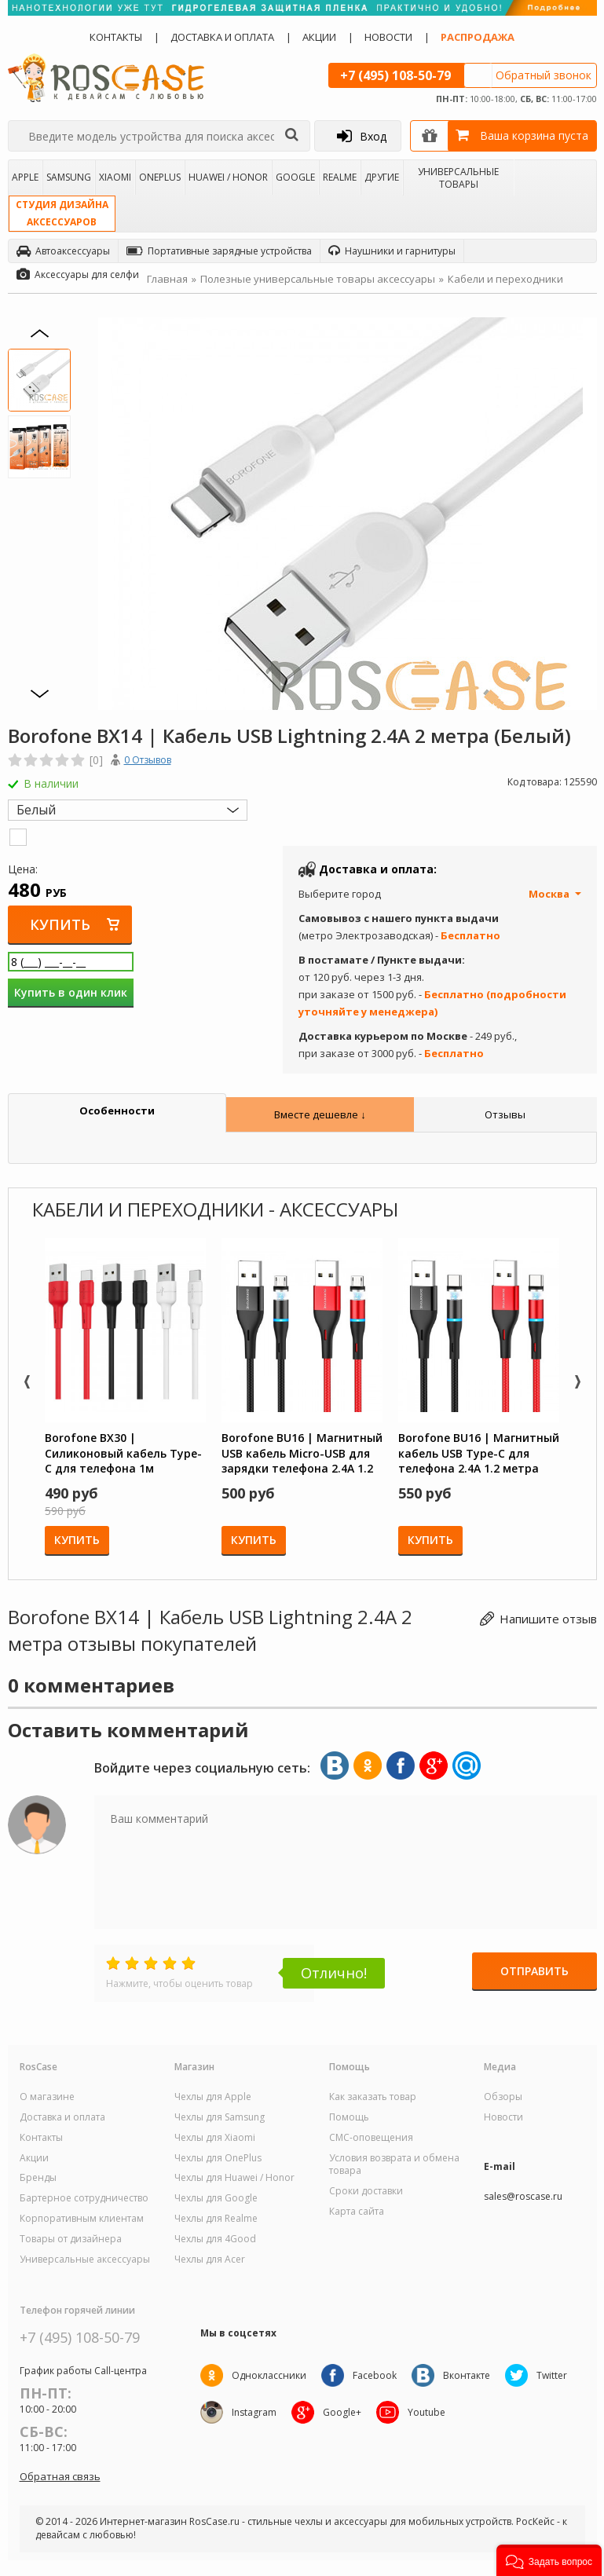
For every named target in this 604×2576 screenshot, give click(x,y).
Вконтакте (468, 2375)
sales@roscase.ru (523, 2196)
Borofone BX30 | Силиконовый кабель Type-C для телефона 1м (123, 1453)
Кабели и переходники (505, 279)
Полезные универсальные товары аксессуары (317, 279)
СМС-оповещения (371, 2137)
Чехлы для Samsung (219, 2117)
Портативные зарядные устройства (219, 251)
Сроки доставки (366, 2191)
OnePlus (160, 177)
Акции (319, 37)
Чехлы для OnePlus (218, 2158)
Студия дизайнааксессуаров (62, 213)
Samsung (68, 177)
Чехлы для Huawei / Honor (234, 2178)
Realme (340, 177)
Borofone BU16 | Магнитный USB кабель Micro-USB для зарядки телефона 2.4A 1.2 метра (302, 1453)
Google (295, 177)
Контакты (116, 37)
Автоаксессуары (63, 251)
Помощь (349, 2117)
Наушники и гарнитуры (392, 251)
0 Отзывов (147, 760)
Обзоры (503, 2097)
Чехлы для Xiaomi (214, 2137)
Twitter (554, 2375)
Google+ (343, 2412)
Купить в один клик (70, 992)
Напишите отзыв (548, 1618)
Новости (388, 37)
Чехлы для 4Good (215, 2239)
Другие (381, 177)
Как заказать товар (372, 2097)
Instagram (254, 2412)
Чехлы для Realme (216, 2218)
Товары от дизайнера (71, 2239)
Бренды (38, 2178)
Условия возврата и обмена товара (394, 2165)
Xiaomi (115, 177)
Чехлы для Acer (209, 2259)
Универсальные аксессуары (85, 2259)
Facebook (375, 2375)
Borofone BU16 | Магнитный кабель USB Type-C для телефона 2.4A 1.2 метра (478, 1453)
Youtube (428, 2412)
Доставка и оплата (222, 37)
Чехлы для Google (216, 2198)
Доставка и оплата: (378, 869)
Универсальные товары (458, 177)
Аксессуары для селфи (77, 274)
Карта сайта (356, 2211)
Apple (25, 177)
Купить (61, 924)
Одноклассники (269, 2375)
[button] (549, 2560)
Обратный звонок (543, 75)
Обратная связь (60, 2476)
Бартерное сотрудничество (84, 2198)
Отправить (534, 1972)
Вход (361, 136)
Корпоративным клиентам (82, 2218)
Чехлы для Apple (212, 2097)
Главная (167, 279)
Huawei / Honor (228, 177)
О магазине (47, 2097)
